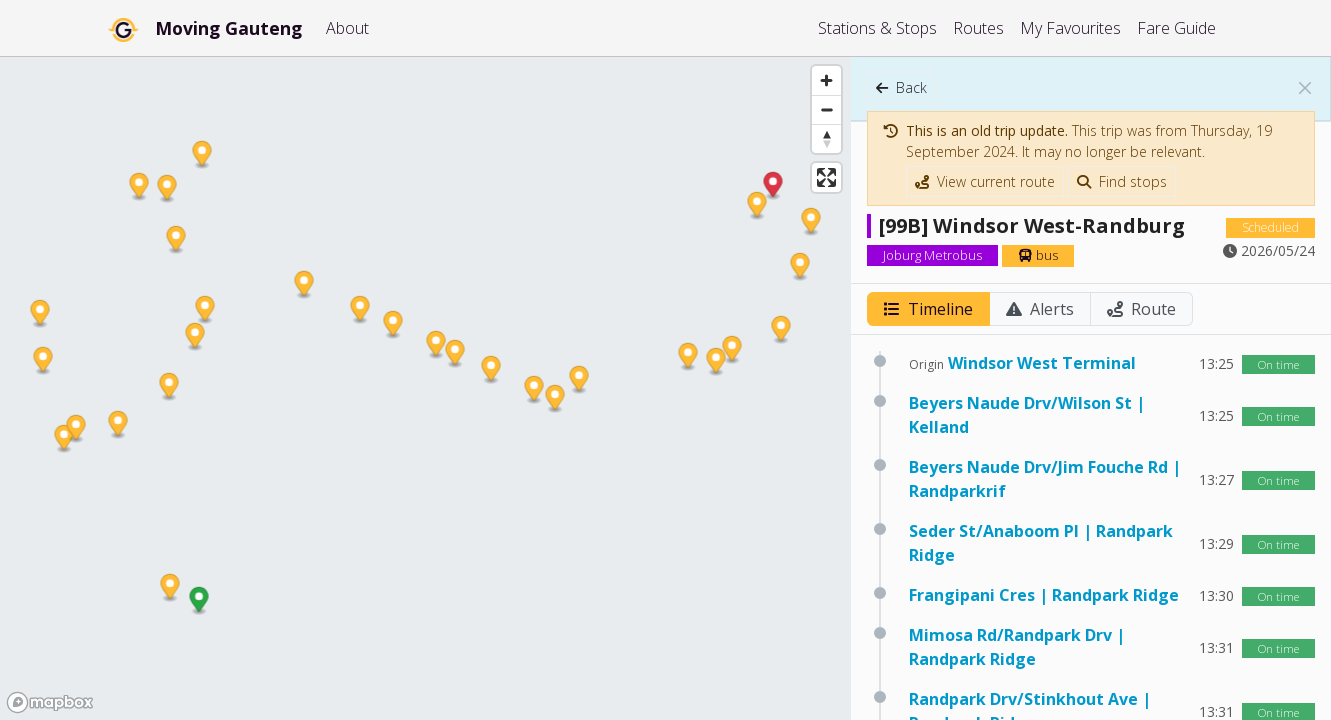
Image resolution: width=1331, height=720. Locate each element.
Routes (978, 28)
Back (901, 87)
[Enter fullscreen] (826, 177)
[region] (425, 388)
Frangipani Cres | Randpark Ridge (1044, 595)
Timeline (928, 309)
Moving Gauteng (228, 28)
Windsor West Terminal (1042, 363)
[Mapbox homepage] (50, 702)
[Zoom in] (826, 80)
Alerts (1040, 309)
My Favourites (1070, 28)
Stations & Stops (877, 28)
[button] (199, 601)
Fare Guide (1176, 28)
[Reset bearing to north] (826, 138)
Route (1141, 309)
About (347, 28)
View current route (985, 181)
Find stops (1122, 181)
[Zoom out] (826, 109)
